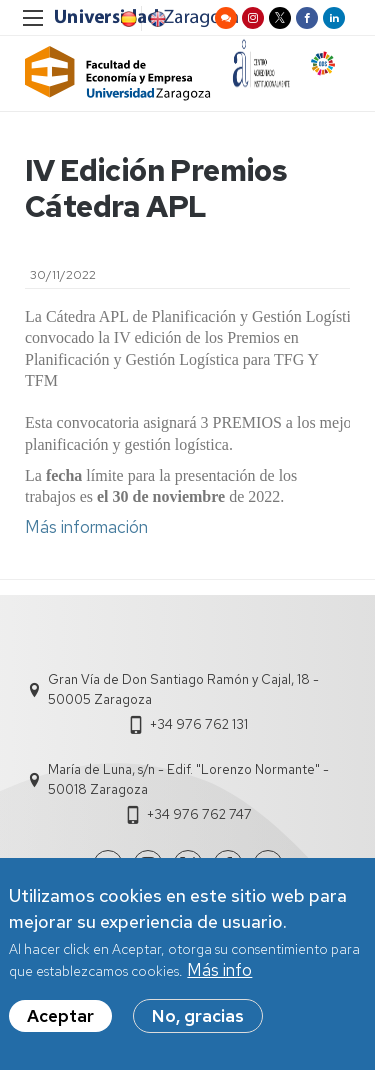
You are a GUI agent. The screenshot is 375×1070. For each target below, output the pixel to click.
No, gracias (198, 1028)
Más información (86, 527)
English (156, 19)
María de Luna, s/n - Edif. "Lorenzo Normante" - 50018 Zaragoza (188, 779)
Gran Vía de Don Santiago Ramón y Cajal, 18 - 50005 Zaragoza (183, 689)
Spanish (127, 19)
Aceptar (60, 1028)
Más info (219, 982)
